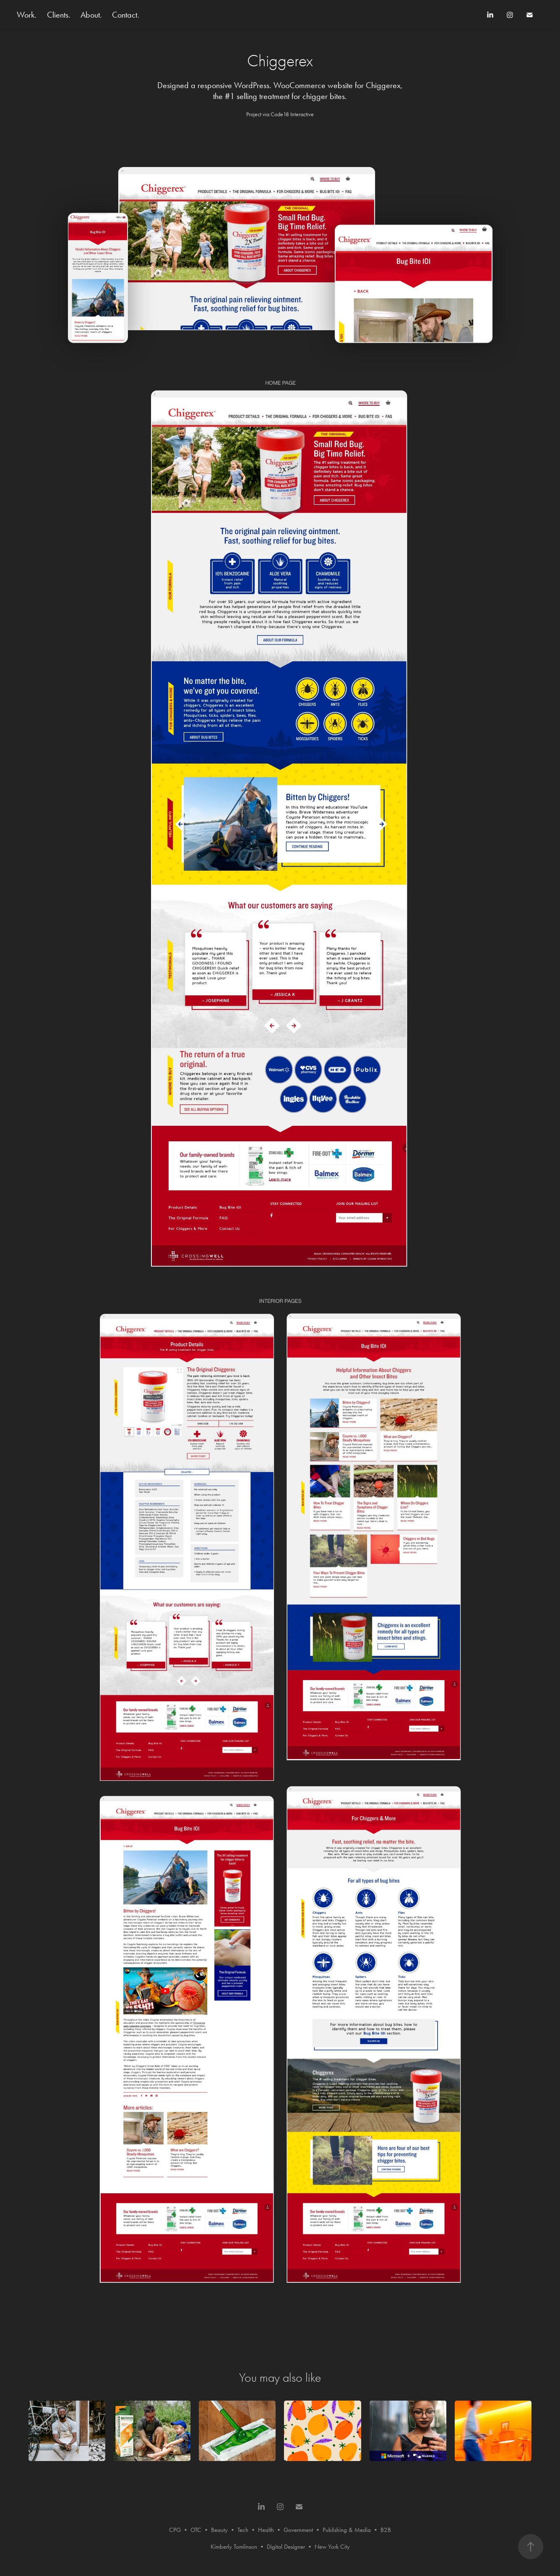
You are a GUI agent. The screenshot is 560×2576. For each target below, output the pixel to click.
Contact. (125, 15)
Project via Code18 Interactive (280, 114)
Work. (26, 15)
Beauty (219, 2530)
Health (266, 2530)
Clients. (58, 15)
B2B (385, 2530)
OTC (195, 2530)
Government (298, 2530)
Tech (242, 2530)
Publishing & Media (347, 2530)
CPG (175, 2530)
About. (91, 15)
